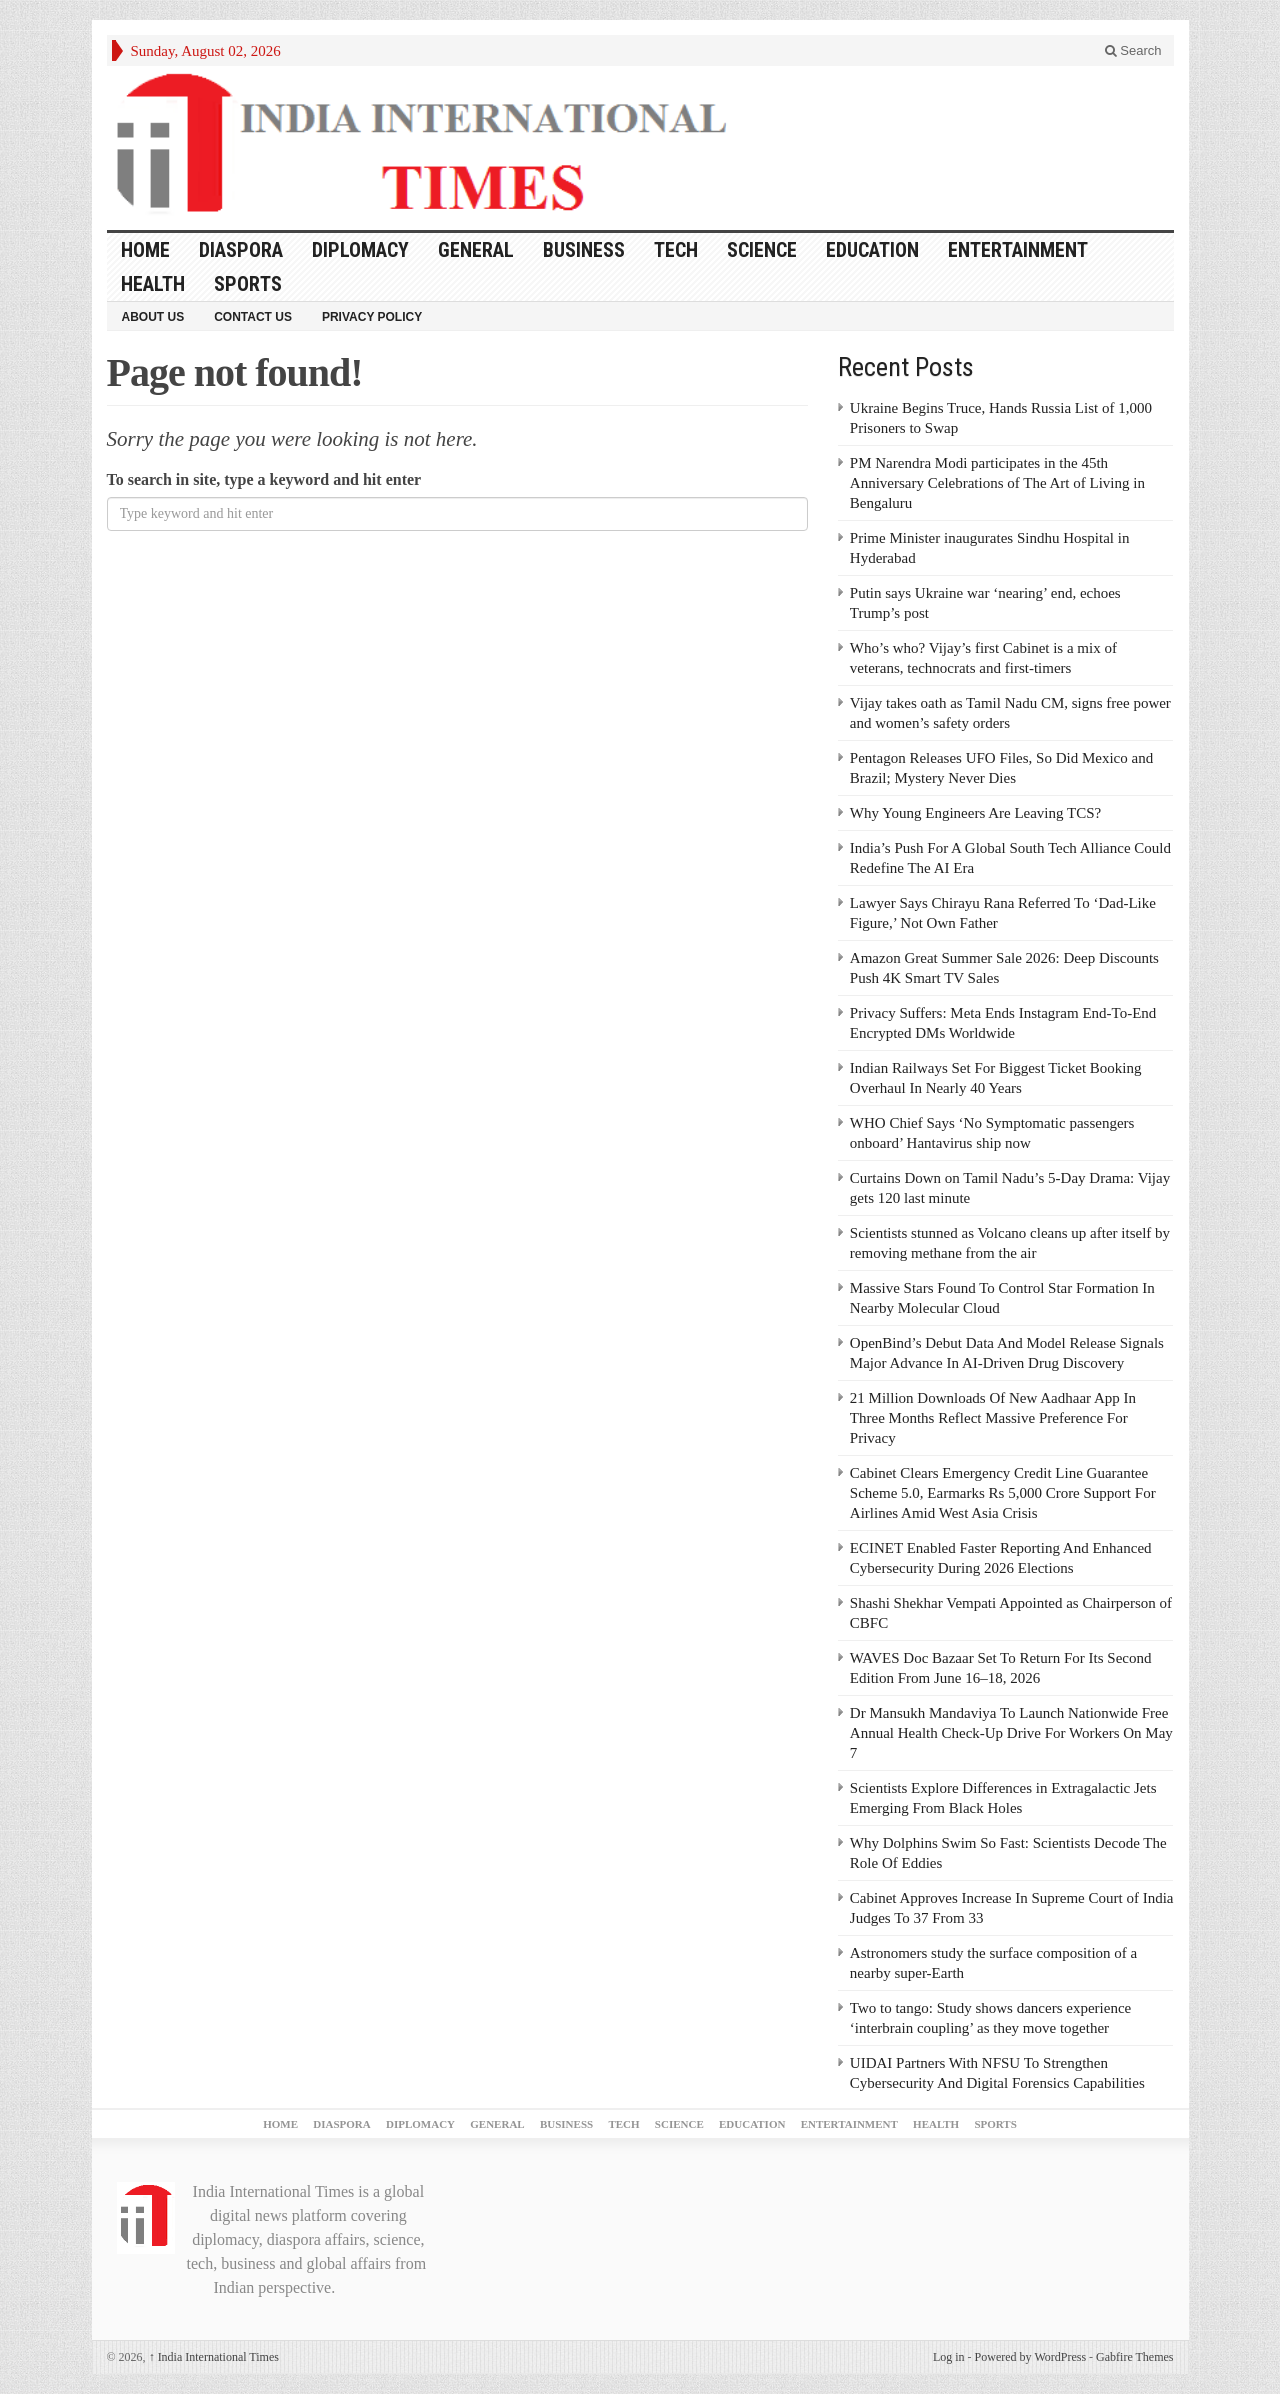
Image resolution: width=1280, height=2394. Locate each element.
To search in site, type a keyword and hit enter (264, 479)
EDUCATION (872, 250)
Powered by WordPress (1030, 2357)
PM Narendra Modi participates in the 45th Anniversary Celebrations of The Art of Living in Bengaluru (997, 483)
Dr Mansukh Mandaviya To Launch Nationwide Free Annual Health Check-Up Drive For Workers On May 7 (1011, 1733)
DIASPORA (241, 250)
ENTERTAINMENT (1018, 250)
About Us (153, 317)
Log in (949, 2357)
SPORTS (248, 284)
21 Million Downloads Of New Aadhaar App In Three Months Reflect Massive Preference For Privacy (993, 1418)
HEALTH (153, 284)
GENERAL (476, 250)
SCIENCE (762, 250)
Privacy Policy (372, 317)
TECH (676, 250)
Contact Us (253, 317)
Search (1133, 50)
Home (145, 250)
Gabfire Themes (1134, 2357)
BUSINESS (584, 250)
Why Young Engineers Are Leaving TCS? (975, 813)
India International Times (214, 2357)
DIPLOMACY (360, 250)
